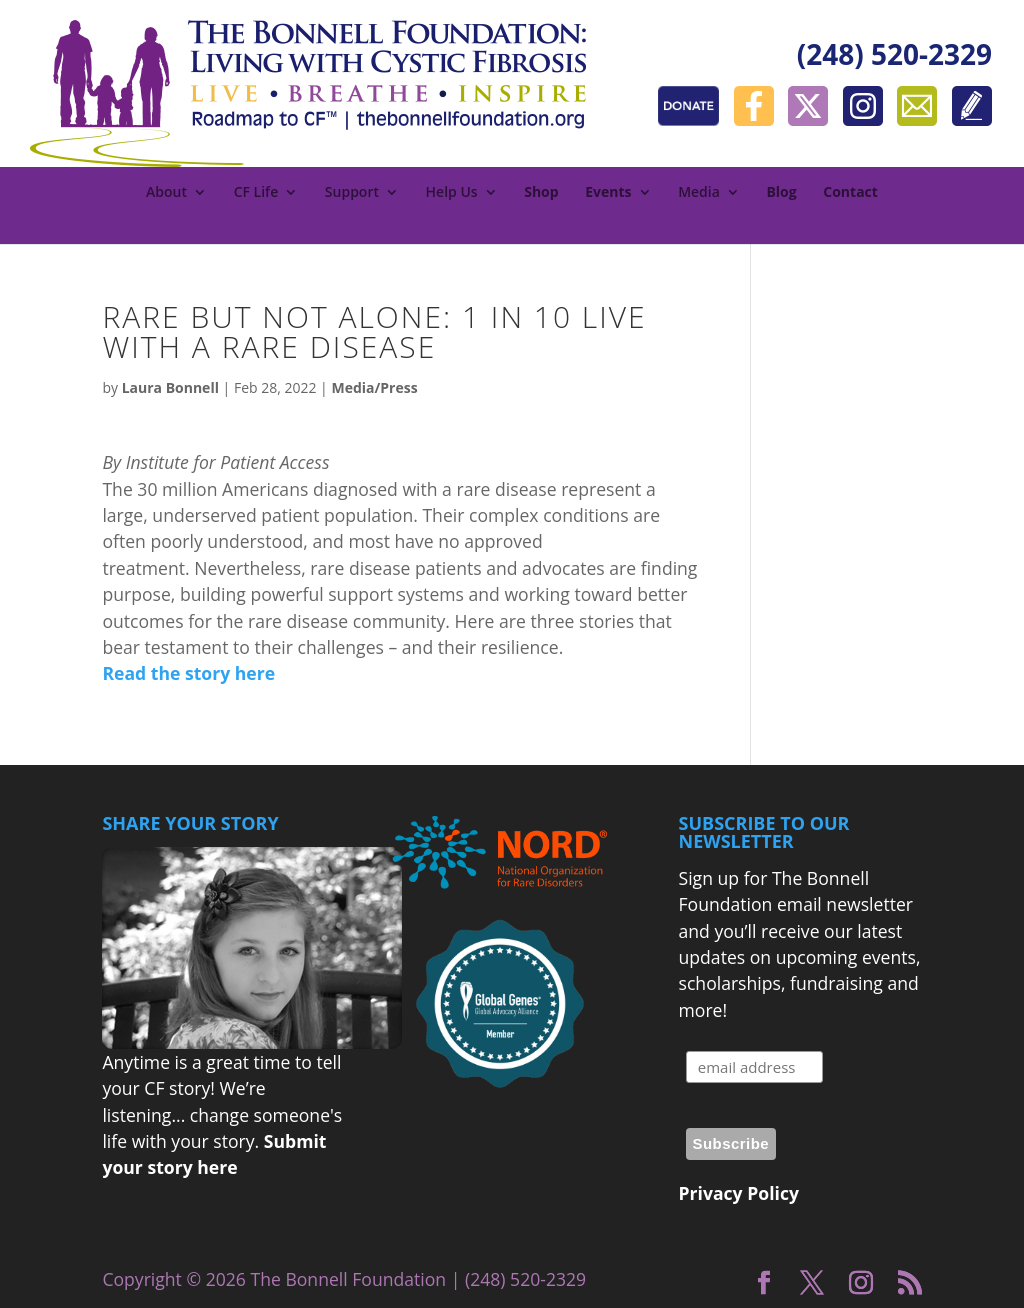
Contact (850, 193)
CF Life (256, 193)
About (166, 193)
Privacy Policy (739, 1193)
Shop (541, 193)
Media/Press (374, 387)
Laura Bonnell (170, 387)
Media (699, 193)
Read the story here (188, 673)
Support (352, 193)
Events (608, 193)
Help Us (452, 193)
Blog (781, 193)
